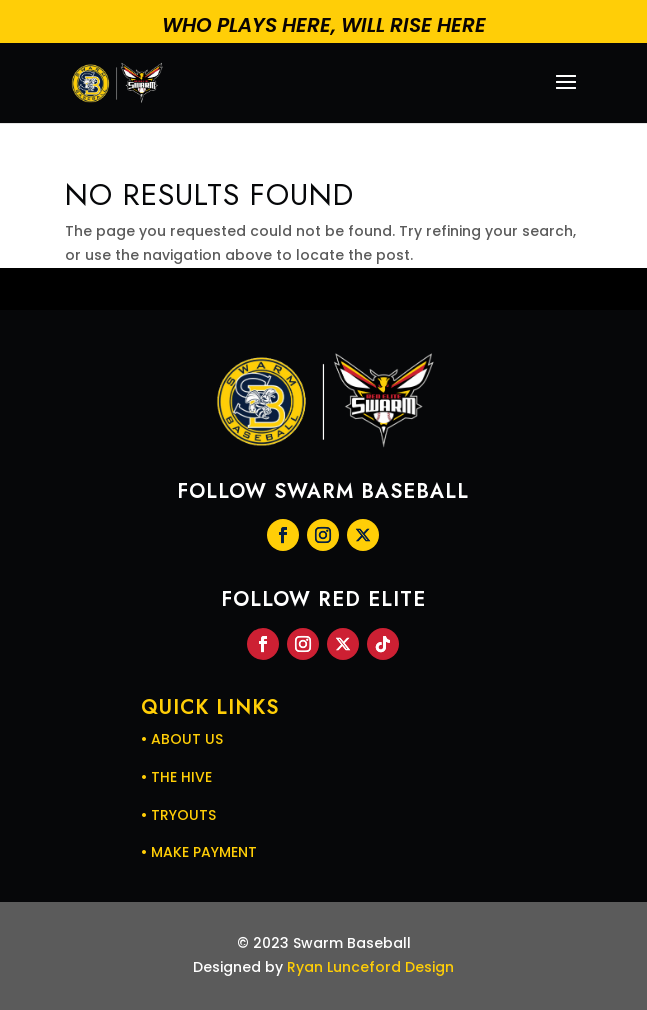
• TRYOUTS (178, 815)
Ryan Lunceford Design (370, 967)
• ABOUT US (182, 739)
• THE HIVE (176, 777)
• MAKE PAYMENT (199, 852)
